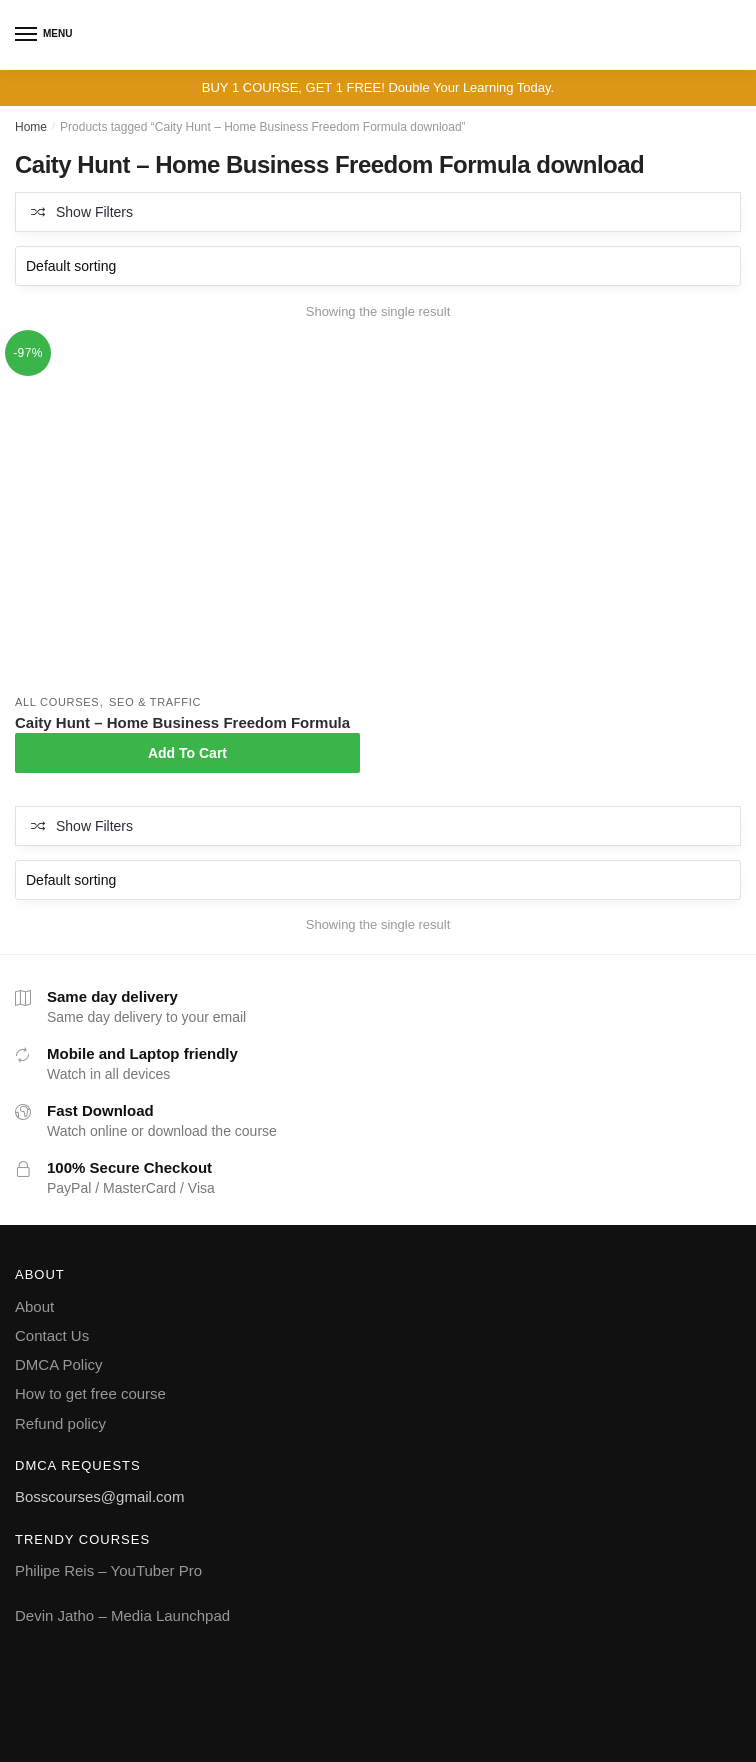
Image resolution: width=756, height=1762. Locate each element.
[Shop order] (378, 266)
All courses (57, 702)
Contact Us (52, 1335)
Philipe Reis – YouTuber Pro (108, 1570)
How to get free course (90, 1393)
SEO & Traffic (155, 702)
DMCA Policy (59, 1364)
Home (31, 127)
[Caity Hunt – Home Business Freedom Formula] (187, 512)
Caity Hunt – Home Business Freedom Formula (182, 722)
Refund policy (60, 1423)
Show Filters (94, 212)
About (34, 1306)
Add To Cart (187, 753)
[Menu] (27, 35)
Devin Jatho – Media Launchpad (122, 1615)
